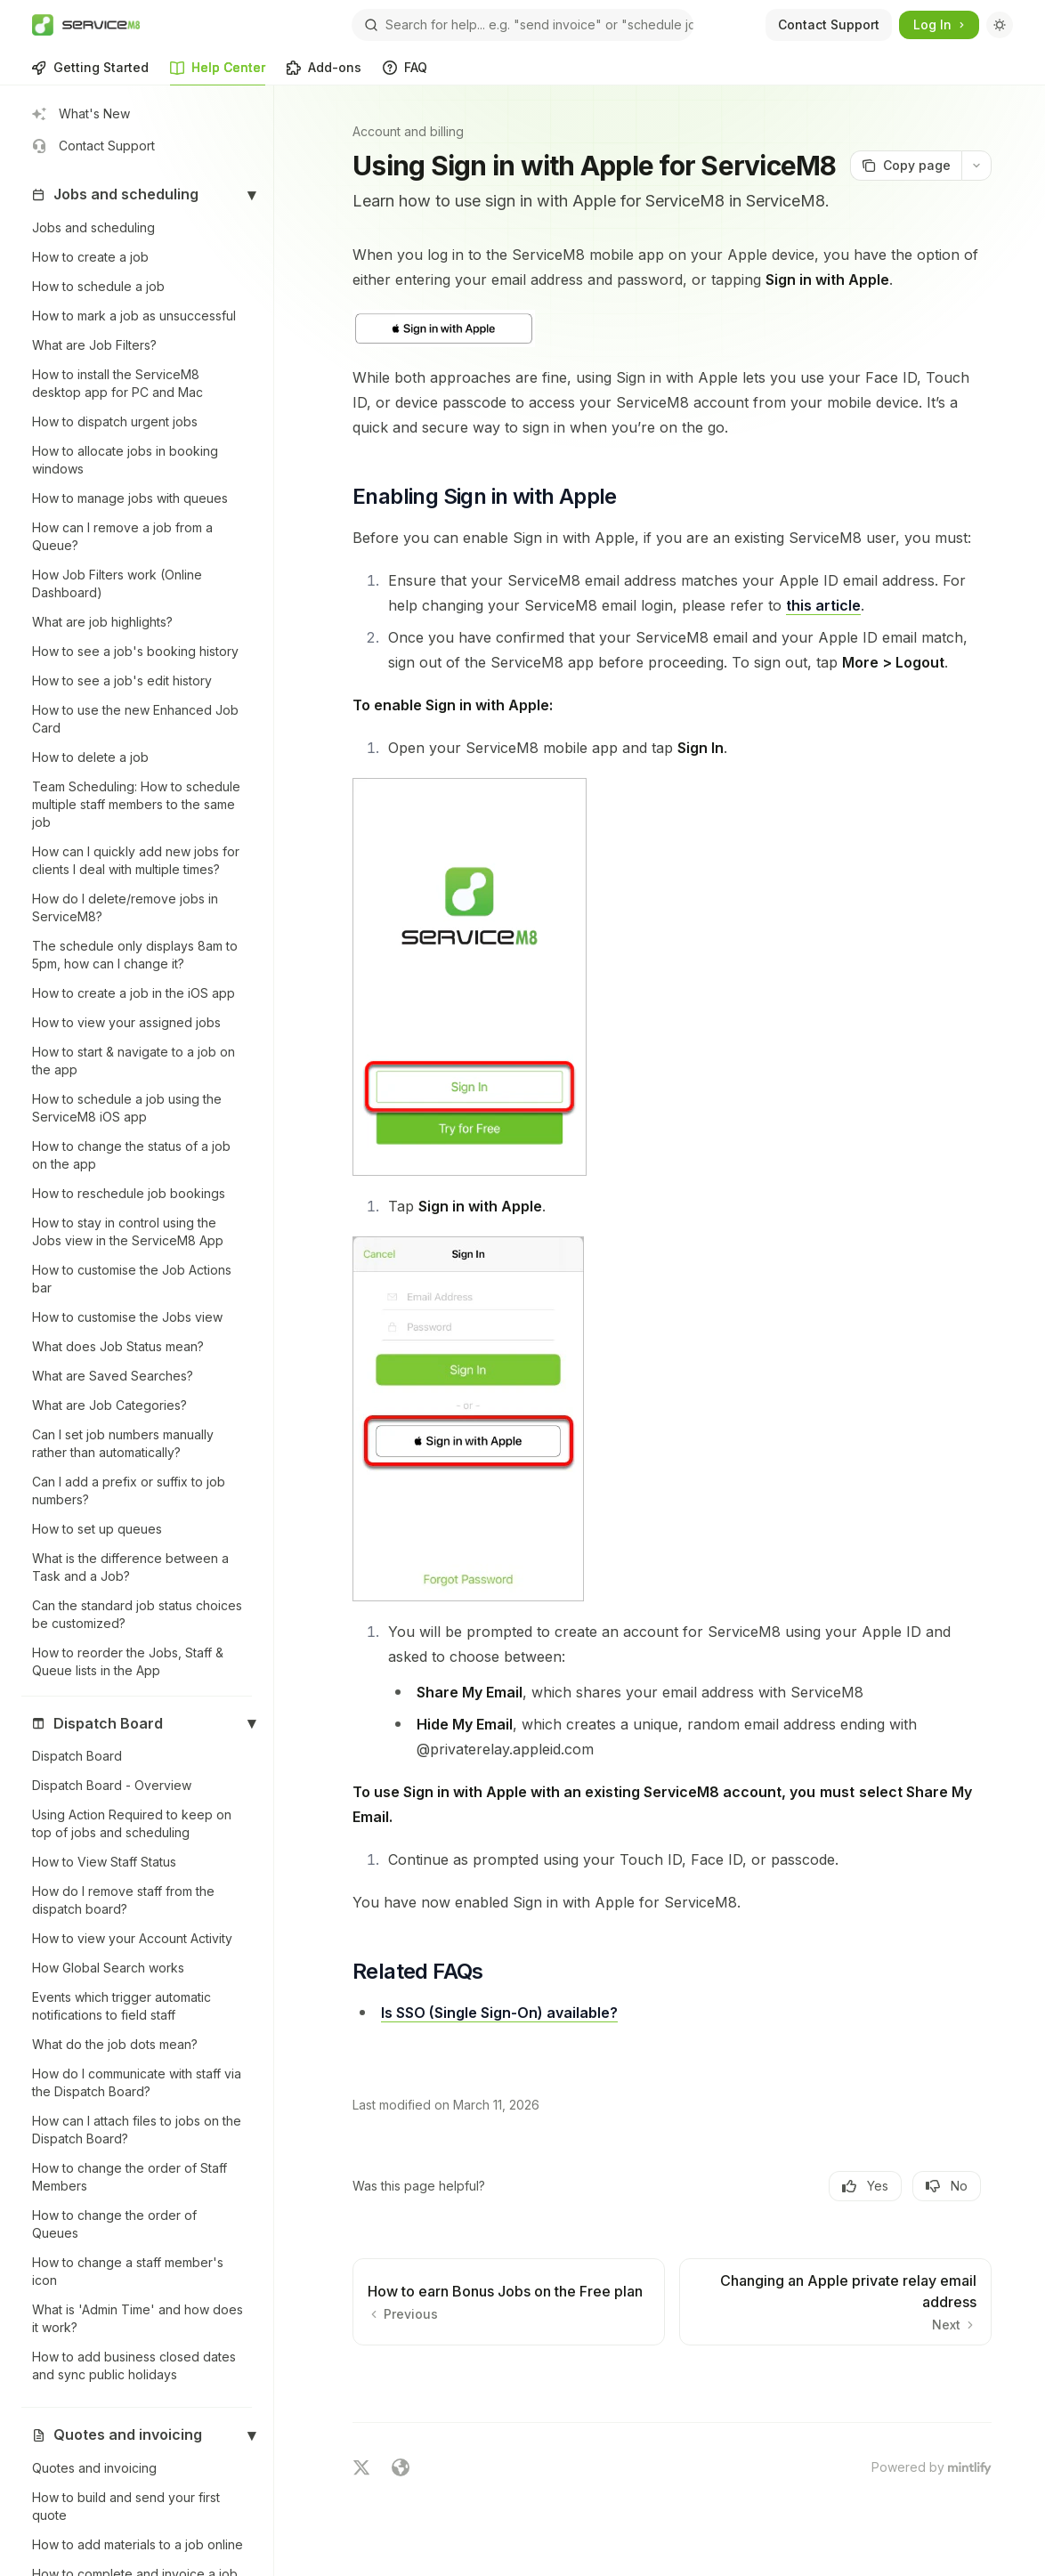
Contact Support (828, 24)
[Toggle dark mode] (999, 25)
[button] (136, 195)
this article (823, 605)
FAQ (405, 72)
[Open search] (522, 25)
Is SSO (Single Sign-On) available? (499, 2012)
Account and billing (408, 131)
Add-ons (324, 72)
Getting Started (90, 72)
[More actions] (976, 165)
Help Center (217, 72)
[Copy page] (905, 165)
